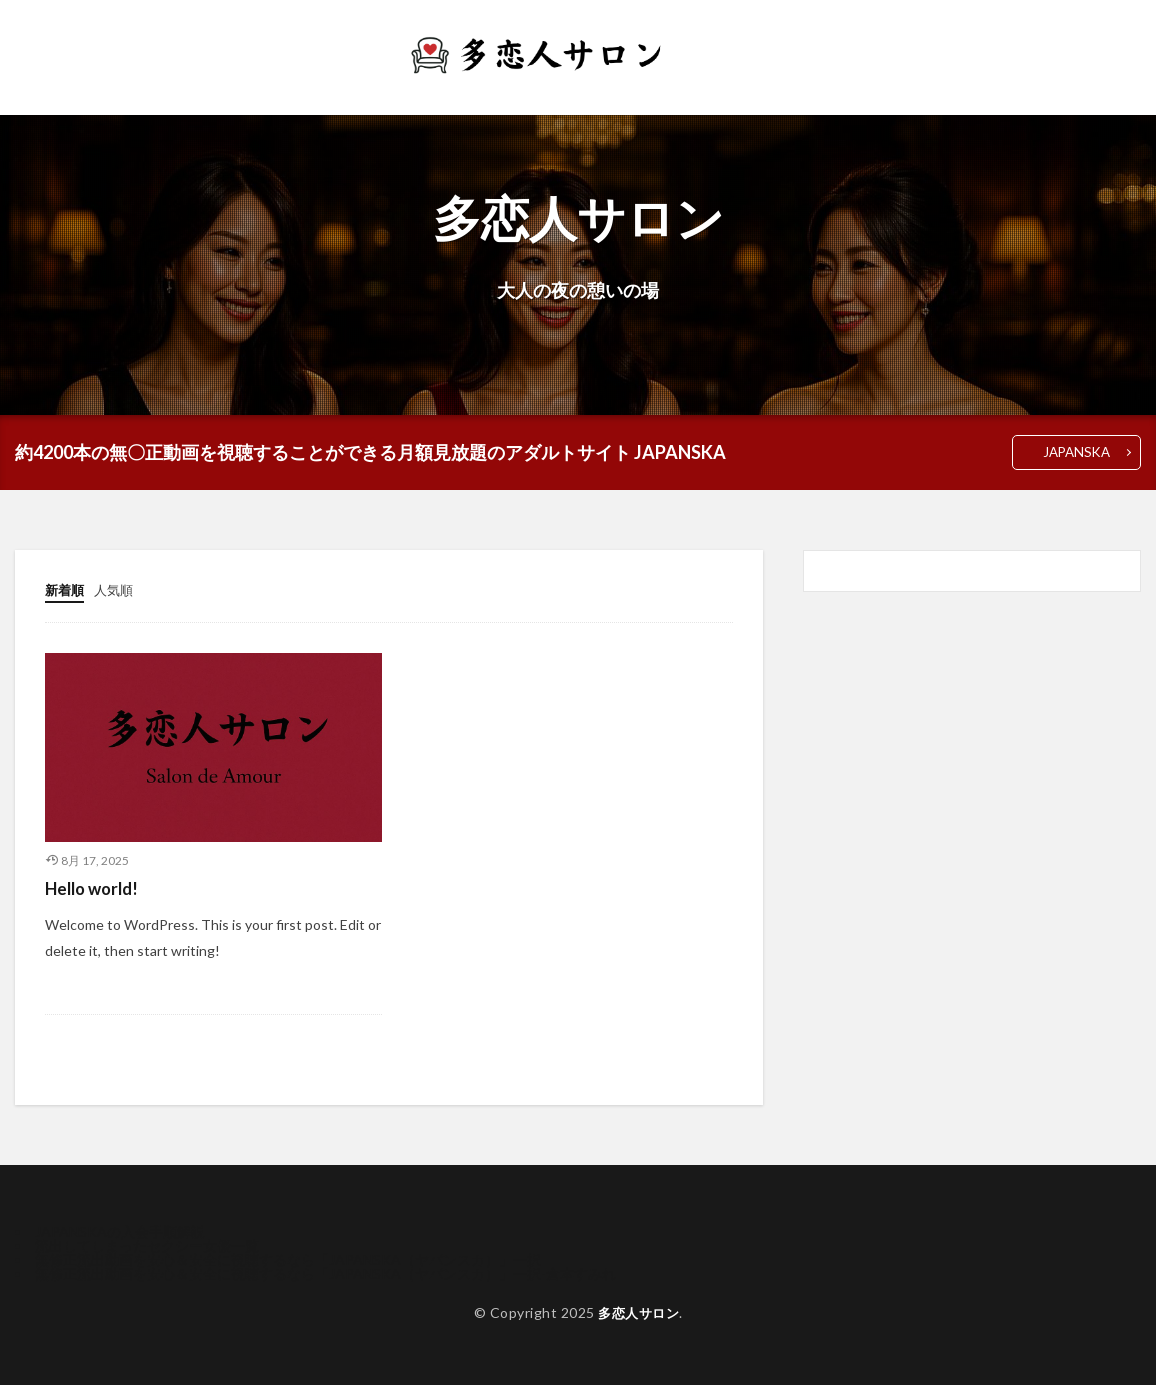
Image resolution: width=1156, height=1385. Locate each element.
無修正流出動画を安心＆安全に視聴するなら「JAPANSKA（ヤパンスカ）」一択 (288, 1258)
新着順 (66, 590)
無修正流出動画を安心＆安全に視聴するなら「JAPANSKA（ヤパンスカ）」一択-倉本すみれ (325, 1272)
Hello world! (95, 887)
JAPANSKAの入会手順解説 (120, 1230)
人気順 (118, 590)
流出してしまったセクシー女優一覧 (147, 1244)
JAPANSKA (1074, 452)
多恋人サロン (638, 1311)
